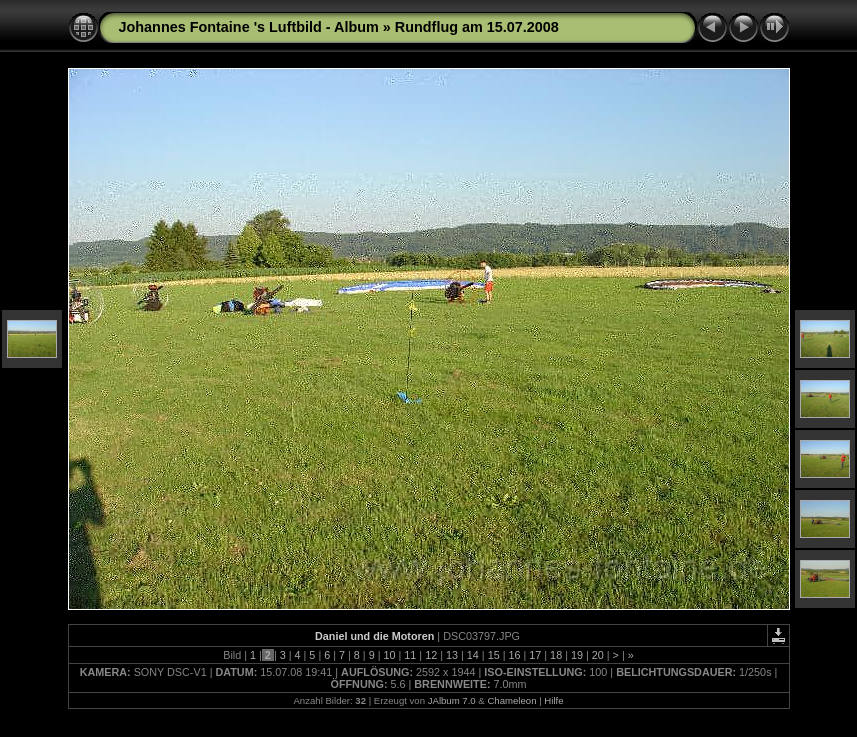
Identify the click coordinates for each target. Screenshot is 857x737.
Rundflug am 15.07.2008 (477, 27)
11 (410, 655)
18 (556, 655)
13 (452, 655)
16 (514, 655)
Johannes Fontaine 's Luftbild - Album (249, 27)
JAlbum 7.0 (452, 700)
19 (577, 655)
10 (390, 655)
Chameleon (511, 700)
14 (473, 655)
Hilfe (553, 700)
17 (535, 655)
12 (431, 655)
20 (598, 655)
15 (494, 655)
